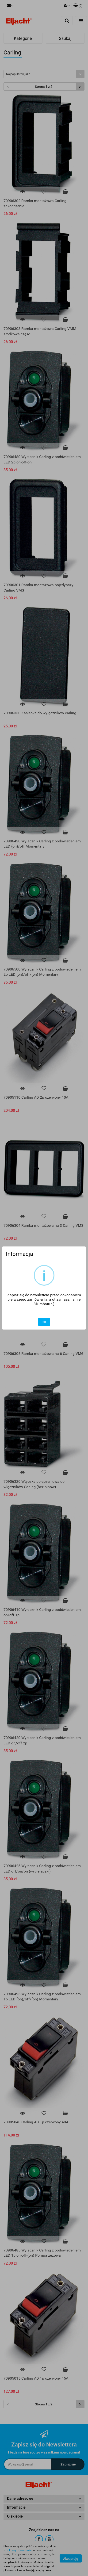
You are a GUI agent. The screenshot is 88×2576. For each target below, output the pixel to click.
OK (44, 1322)
